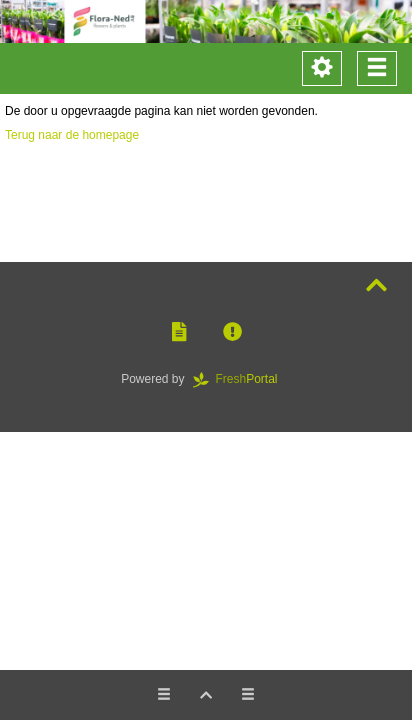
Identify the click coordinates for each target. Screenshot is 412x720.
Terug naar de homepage (72, 135)
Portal (242, 379)
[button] (179, 332)
